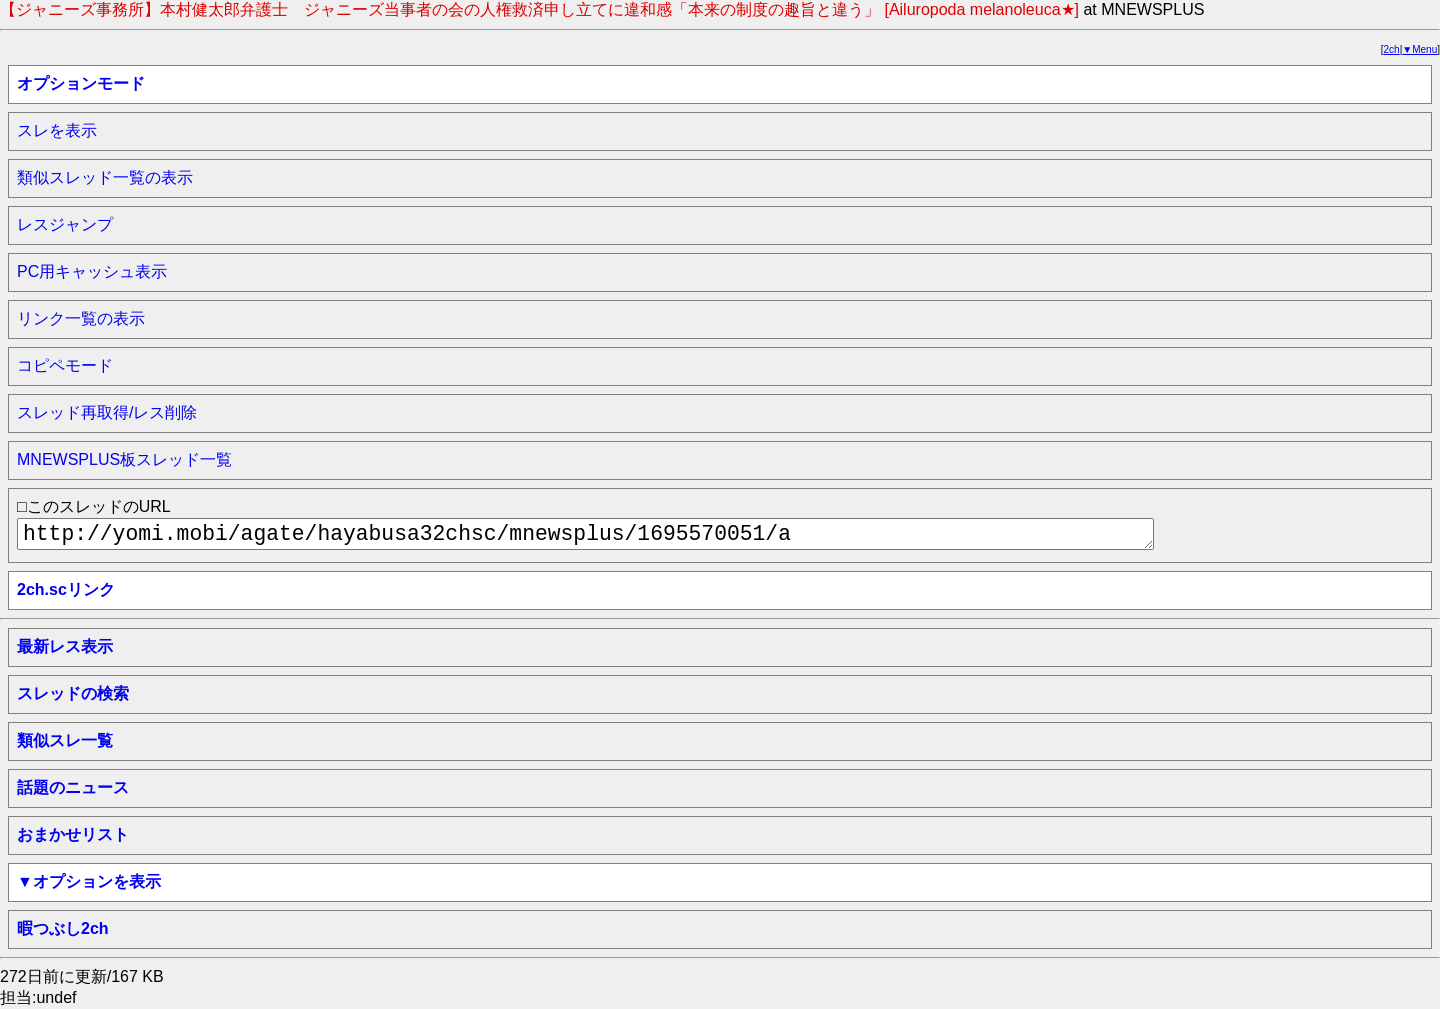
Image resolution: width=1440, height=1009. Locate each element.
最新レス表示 (65, 646)
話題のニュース (73, 787)
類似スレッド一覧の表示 (105, 177)
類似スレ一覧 (65, 740)
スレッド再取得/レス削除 (107, 412)
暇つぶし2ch (63, 928)
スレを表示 (57, 130)
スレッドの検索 (73, 693)
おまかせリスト (73, 834)
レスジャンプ (65, 224)
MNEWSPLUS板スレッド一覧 (124, 459)
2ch (1392, 49)
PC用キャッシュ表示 (92, 271)
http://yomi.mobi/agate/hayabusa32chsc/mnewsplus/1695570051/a (585, 534)
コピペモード (65, 365)
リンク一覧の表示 (81, 318)
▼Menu (1419, 49)
